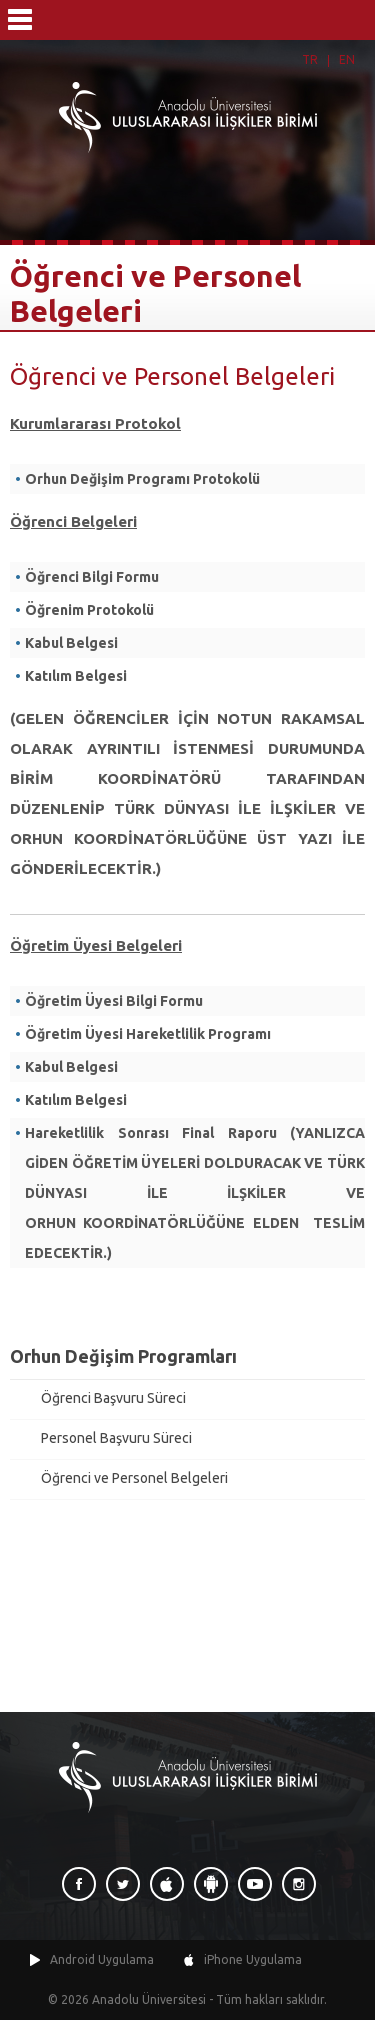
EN (347, 59)
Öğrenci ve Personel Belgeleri (134, 1478)
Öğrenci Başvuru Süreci (113, 1398)
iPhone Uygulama (253, 1959)
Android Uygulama (102, 1959)
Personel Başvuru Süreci (116, 1438)
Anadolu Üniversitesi (149, 1999)
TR (310, 59)
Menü (20, 20)
